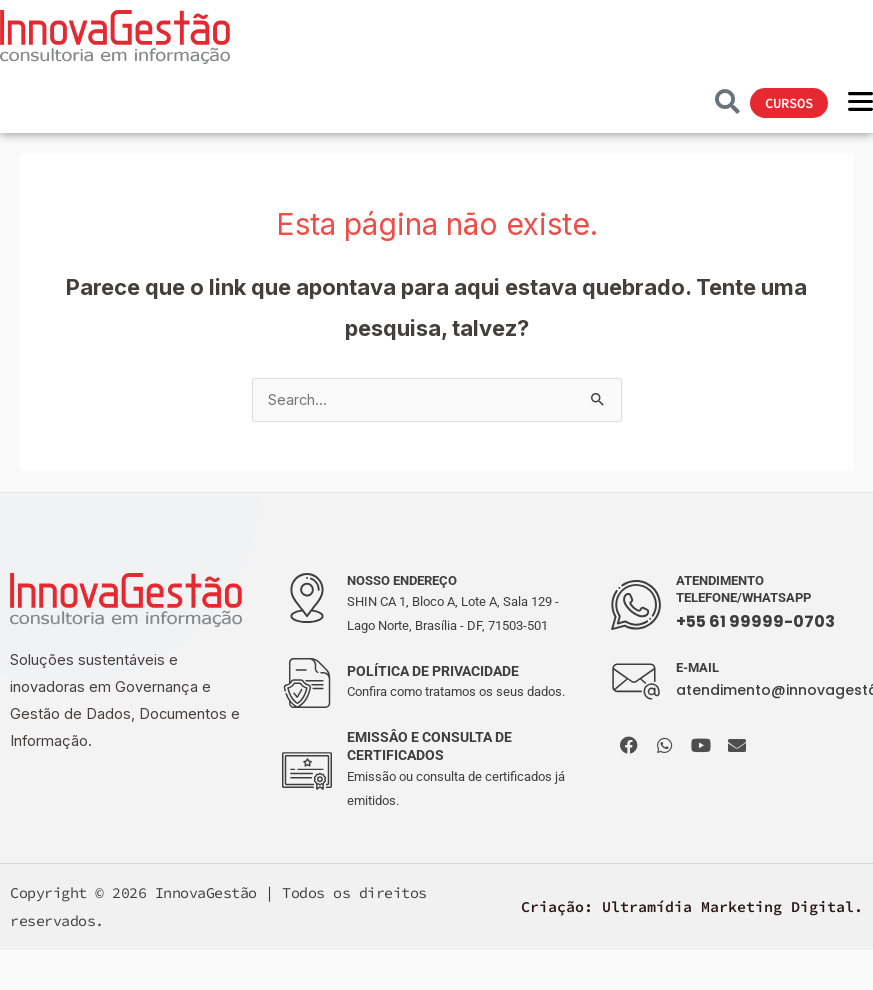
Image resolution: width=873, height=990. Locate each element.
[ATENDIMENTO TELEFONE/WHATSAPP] (636, 605)
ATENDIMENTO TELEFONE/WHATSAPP (743, 589)
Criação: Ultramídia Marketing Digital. (692, 906)
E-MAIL (697, 667)
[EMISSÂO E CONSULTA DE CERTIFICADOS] (307, 771)
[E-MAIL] (636, 682)
